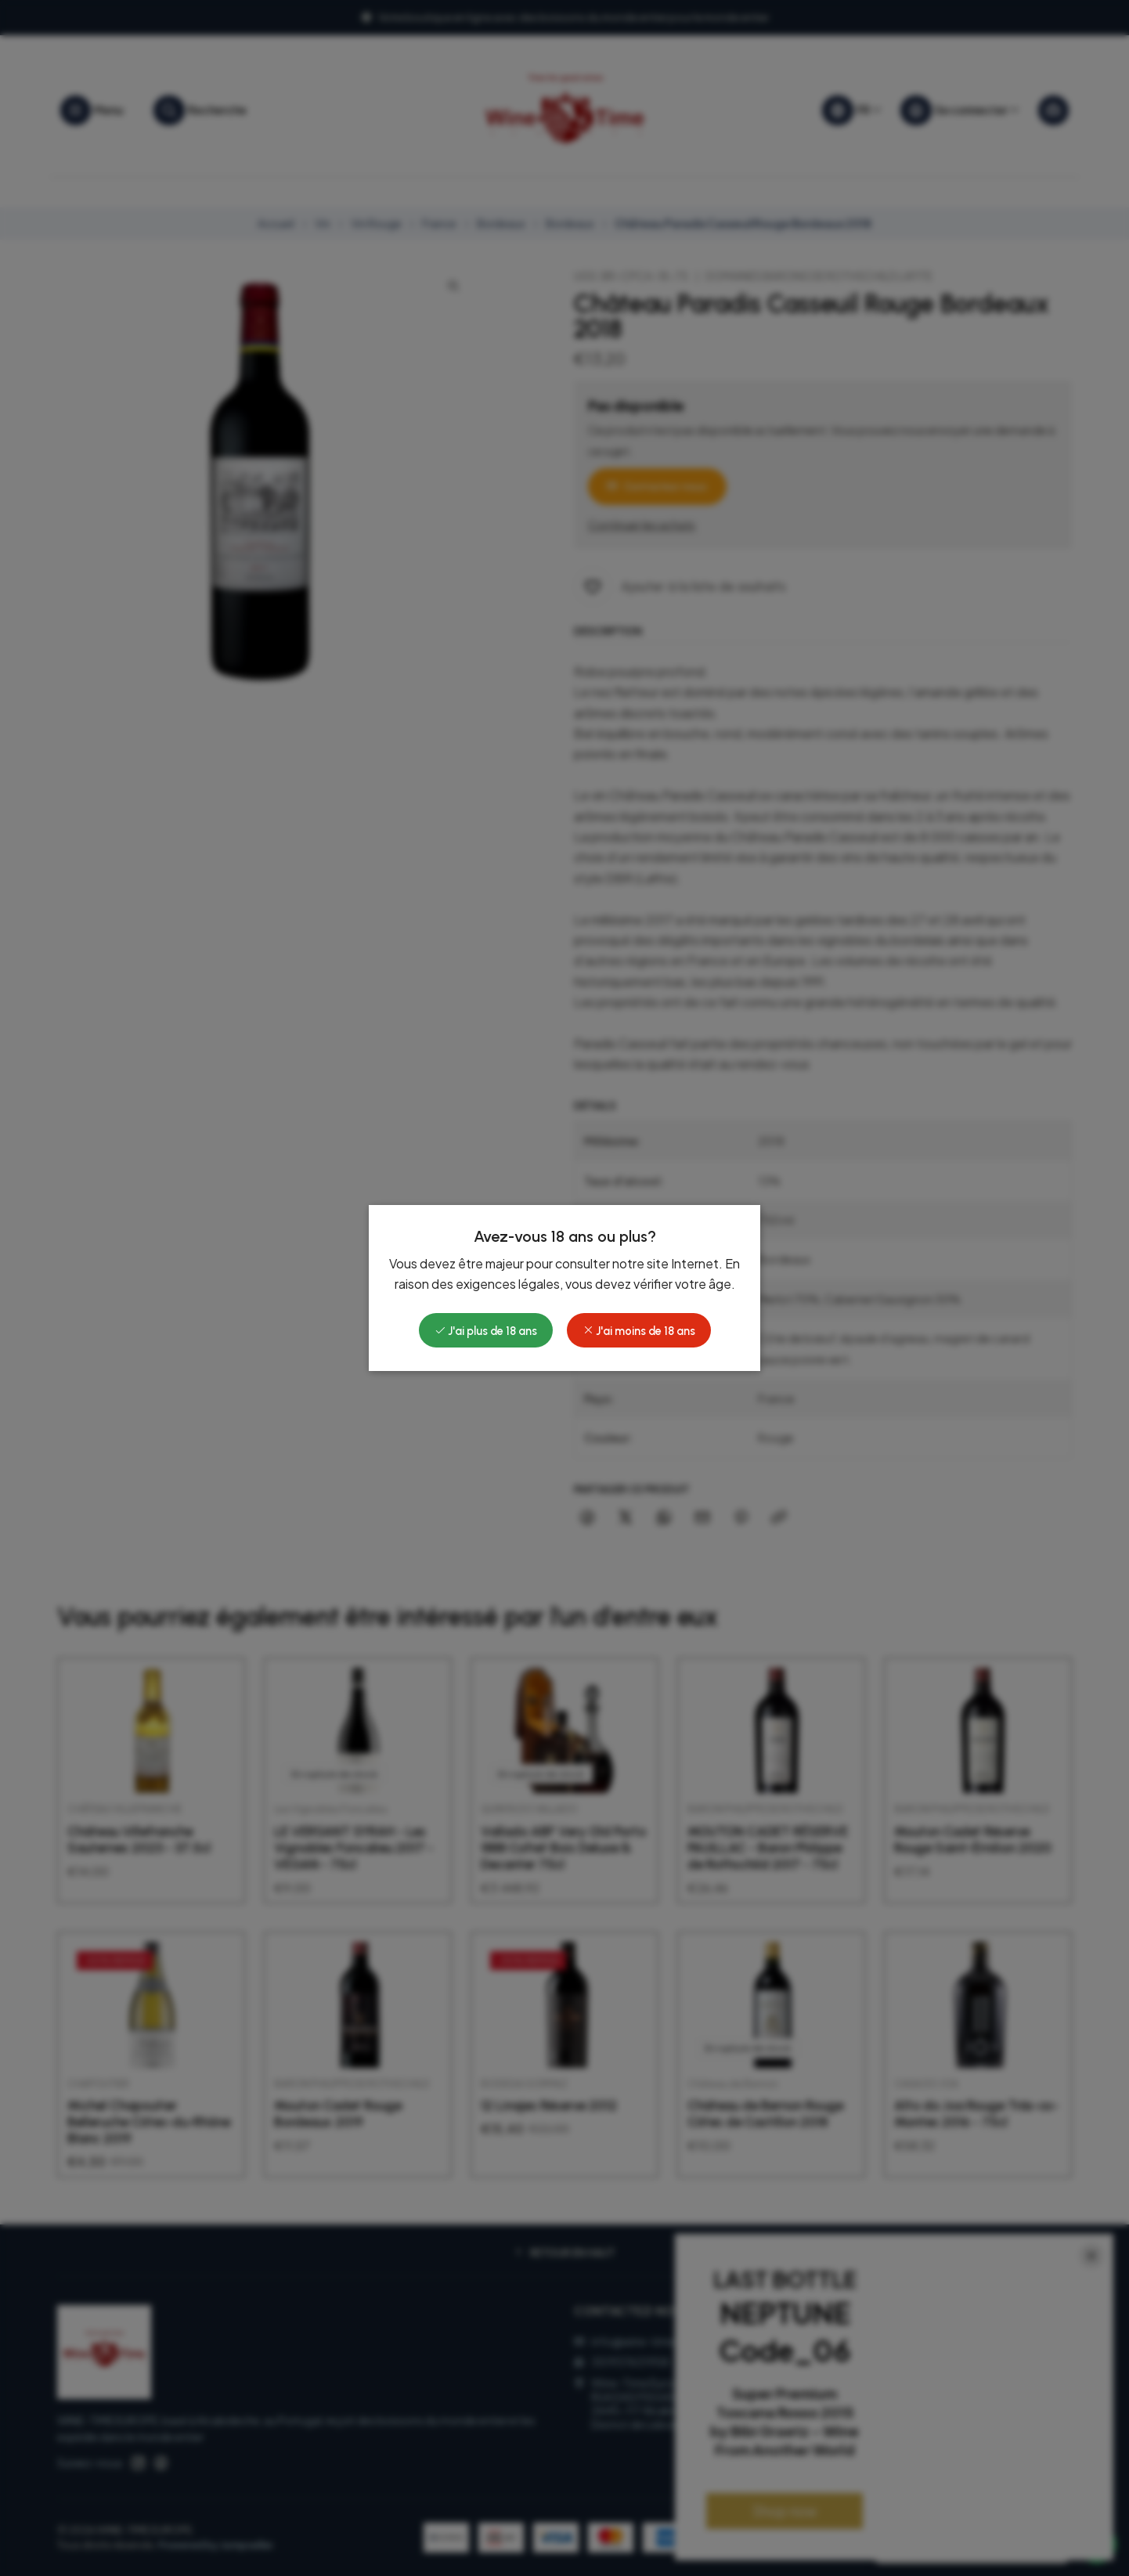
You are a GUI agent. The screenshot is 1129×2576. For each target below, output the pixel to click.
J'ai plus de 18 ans (486, 1331)
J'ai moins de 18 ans (639, 1331)
